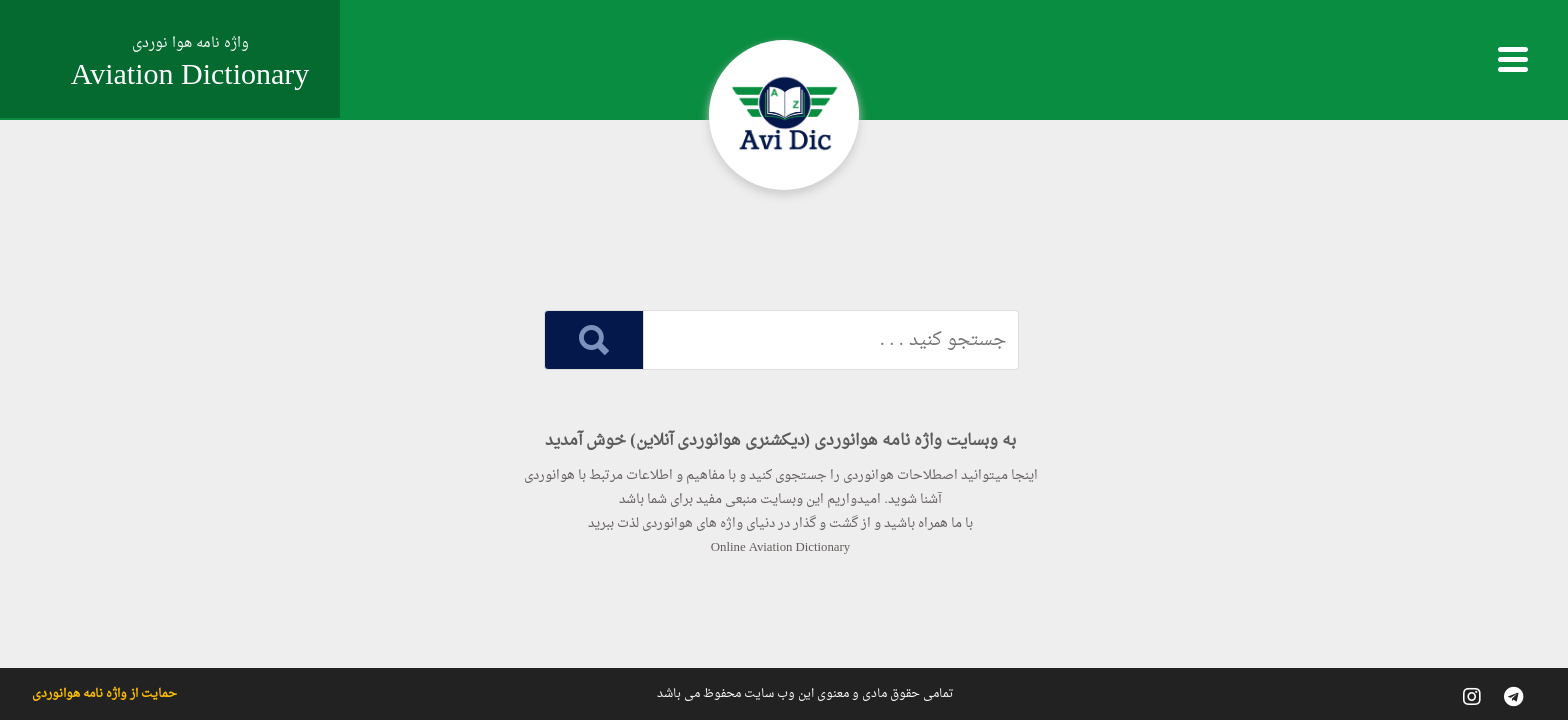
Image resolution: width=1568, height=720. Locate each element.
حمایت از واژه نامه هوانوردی (104, 694)
